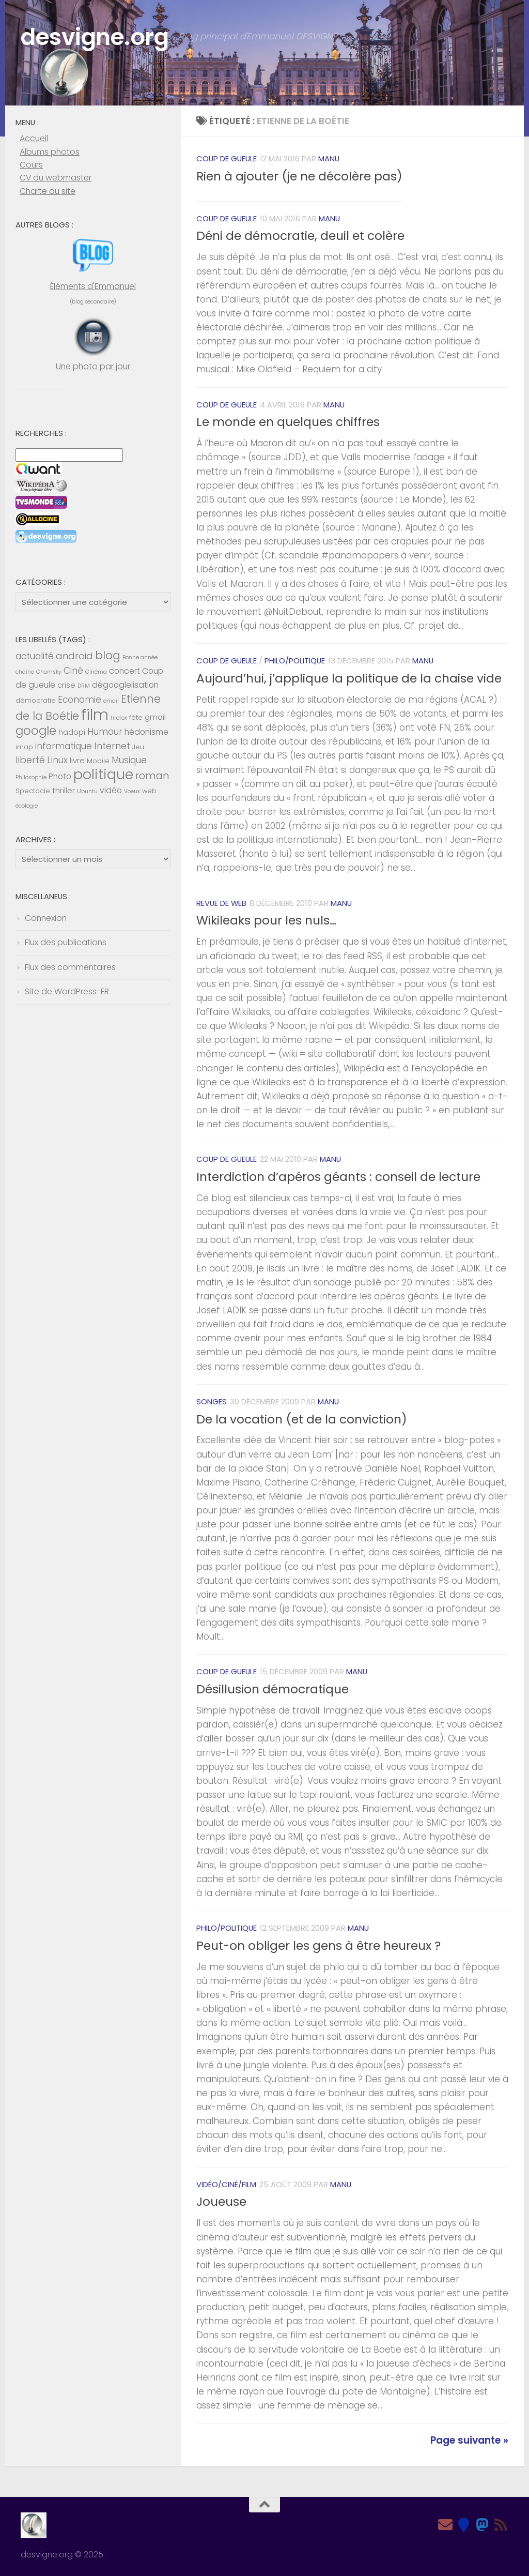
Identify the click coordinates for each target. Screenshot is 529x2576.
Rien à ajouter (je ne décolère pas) (299, 176)
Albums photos (50, 152)
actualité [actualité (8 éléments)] (34, 656)
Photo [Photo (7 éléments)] (60, 776)
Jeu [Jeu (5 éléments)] (138, 747)
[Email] (445, 2525)
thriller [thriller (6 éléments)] (63, 790)
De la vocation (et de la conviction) (301, 1419)
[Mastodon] (482, 2525)
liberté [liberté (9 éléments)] (30, 759)
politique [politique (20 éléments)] (103, 774)
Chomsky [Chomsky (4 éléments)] (48, 672)
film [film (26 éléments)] (94, 714)
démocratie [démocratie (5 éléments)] (35, 700)
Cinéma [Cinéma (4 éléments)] (96, 672)
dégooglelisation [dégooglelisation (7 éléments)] (125, 685)
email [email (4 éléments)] (111, 701)
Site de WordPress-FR (67, 991)
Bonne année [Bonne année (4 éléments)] (140, 657)
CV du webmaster (55, 178)
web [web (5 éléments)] (149, 790)
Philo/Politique (294, 660)
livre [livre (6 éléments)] (77, 760)
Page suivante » (469, 2440)
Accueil (34, 138)
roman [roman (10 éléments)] (152, 776)
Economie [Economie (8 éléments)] (79, 699)
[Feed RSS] (501, 2525)
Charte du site (47, 191)
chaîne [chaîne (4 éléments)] (24, 672)
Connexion (46, 918)
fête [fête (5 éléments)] (136, 717)
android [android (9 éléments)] (74, 655)
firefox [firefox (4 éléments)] (119, 718)
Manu (328, 158)
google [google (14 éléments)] (35, 730)
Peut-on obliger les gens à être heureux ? (318, 1945)
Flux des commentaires (70, 967)
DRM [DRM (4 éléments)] (83, 686)
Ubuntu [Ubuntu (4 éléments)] (87, 791)
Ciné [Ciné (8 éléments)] (73, 670)
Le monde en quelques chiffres (288, 422)
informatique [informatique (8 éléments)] (63, 746)
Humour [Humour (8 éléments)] (104, 731)
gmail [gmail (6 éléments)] (155, 717)
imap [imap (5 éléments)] (24, 747)
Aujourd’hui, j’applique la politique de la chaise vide (349, 678)
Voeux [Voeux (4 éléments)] (132, 791)
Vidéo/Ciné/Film (226, 2184)
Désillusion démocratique (272, 1689)
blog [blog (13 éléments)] (107, 655)
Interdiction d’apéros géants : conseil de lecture (338, 1177)
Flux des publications (65, 942)
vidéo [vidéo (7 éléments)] (111, 790)
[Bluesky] (464, 2525)
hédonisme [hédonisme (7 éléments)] (146, 732)
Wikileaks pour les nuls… (266, 920)
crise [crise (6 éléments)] (66, 685)
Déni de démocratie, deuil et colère (300, 236)
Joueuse (221, 2201)
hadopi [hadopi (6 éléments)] (71, 732)
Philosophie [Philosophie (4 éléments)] (30, 777)
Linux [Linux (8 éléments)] (57, 760)
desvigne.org (95, 37)
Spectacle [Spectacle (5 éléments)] (32, 790)
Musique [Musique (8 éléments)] (129, 760)
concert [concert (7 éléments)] (124, 671)
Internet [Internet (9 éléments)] (112, 745)
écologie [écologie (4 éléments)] (26, 806)
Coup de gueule (226, 158)
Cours (31, 165)
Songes (211, 1401)
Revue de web (221, 903)
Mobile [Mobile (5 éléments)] (98, 760)
